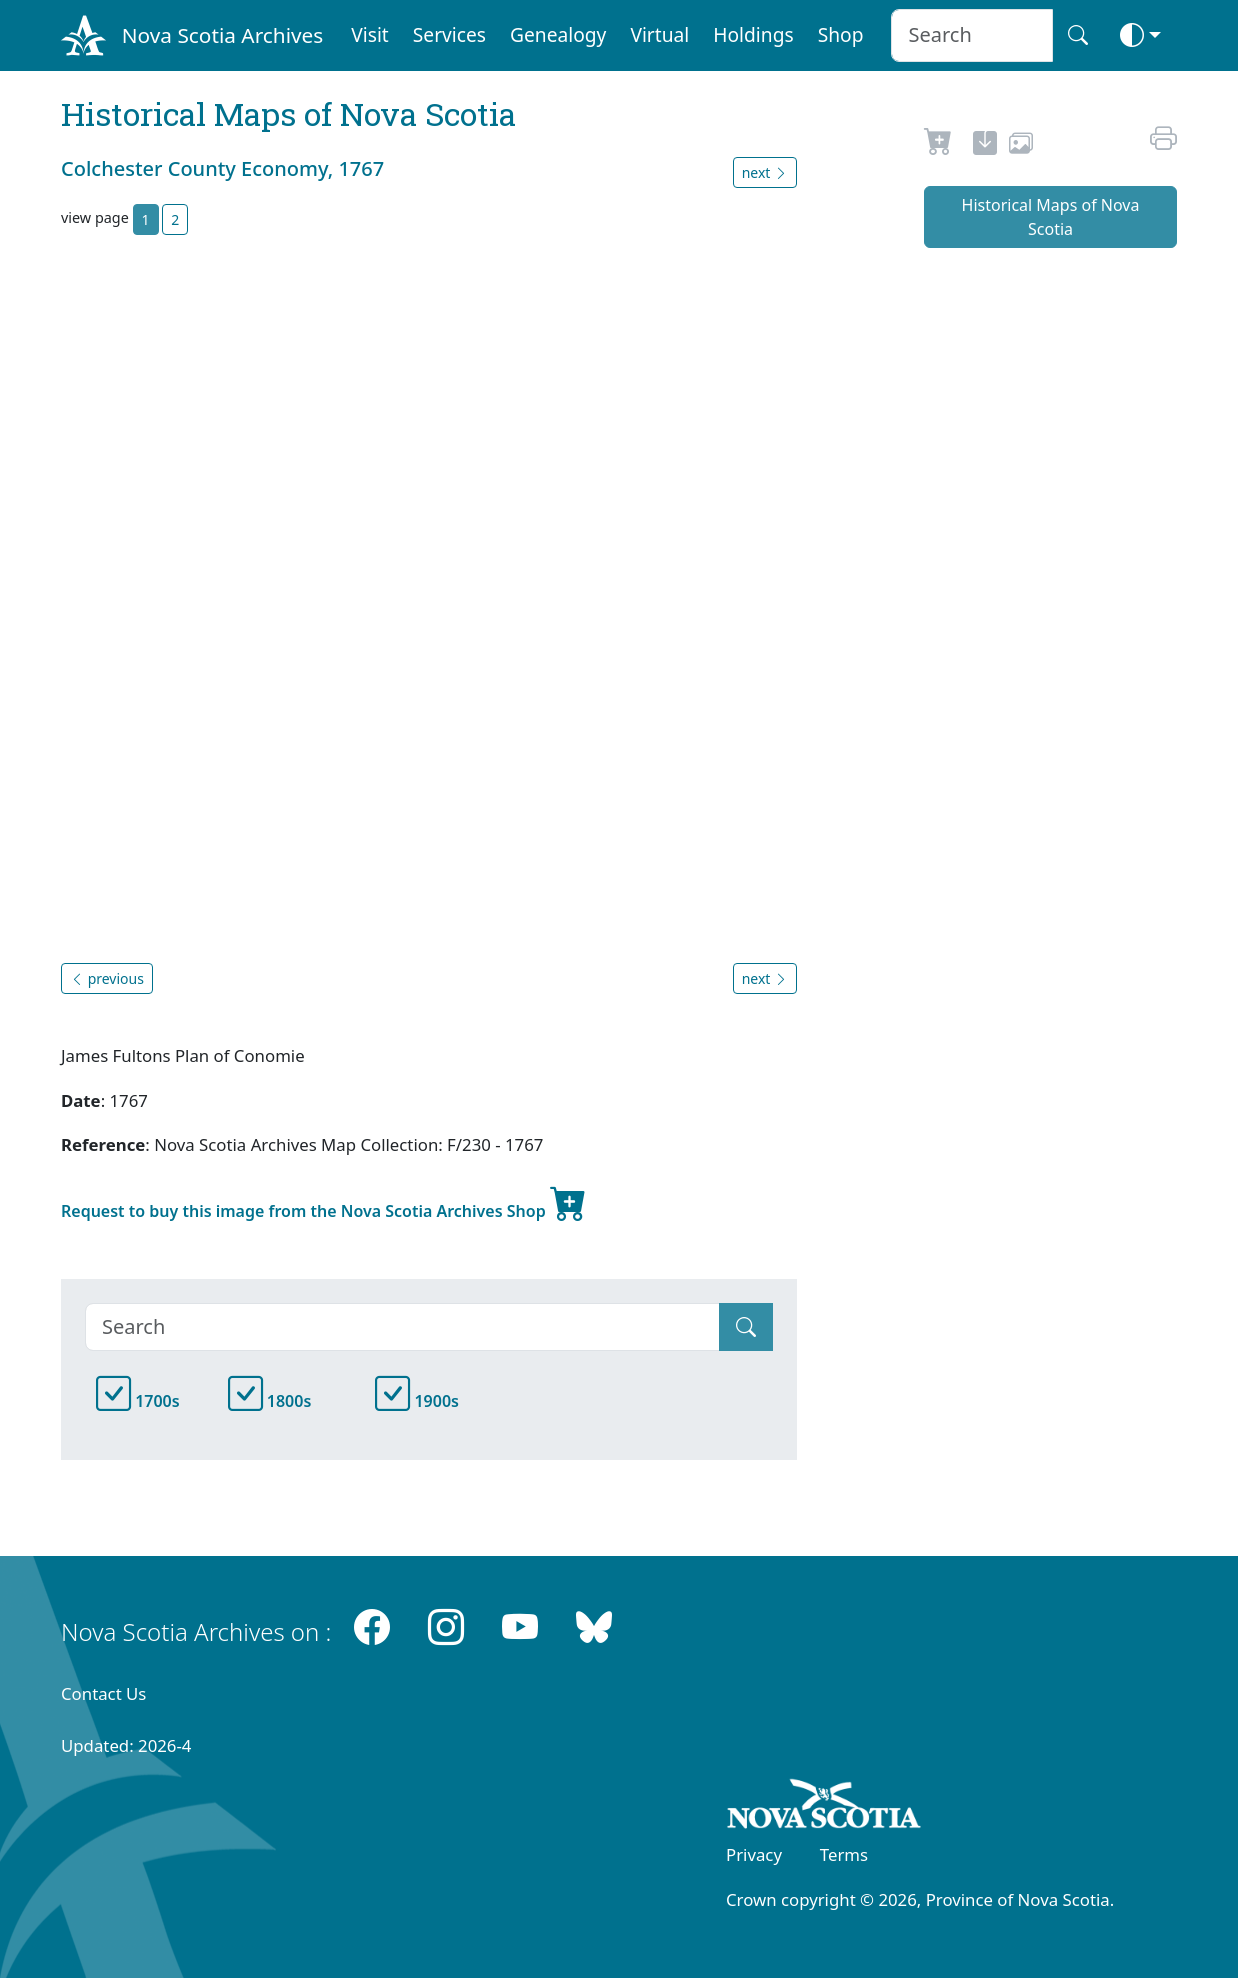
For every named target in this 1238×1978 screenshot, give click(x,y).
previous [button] (107, 978)
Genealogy (558, 34)
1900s (417, 1401)
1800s (270, 1401)
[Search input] (971, 35)
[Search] (402, 1327)
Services (449, 34)
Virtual (659, 34)
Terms (844, 1854)
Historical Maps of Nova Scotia (1051, 217)
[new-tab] (985, 146)
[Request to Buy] (938, 146)
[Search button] (1078, 35)
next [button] (765, 172)
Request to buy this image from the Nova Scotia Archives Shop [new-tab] (324, 1203)
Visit (370, 34)
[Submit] (746, 1327)
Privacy (754, 1854)
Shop (841, 34)
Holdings (753, 34)
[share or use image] (1021, 146)
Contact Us (103, 1693)
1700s (138, 1401)
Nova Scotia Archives (222, 35)
